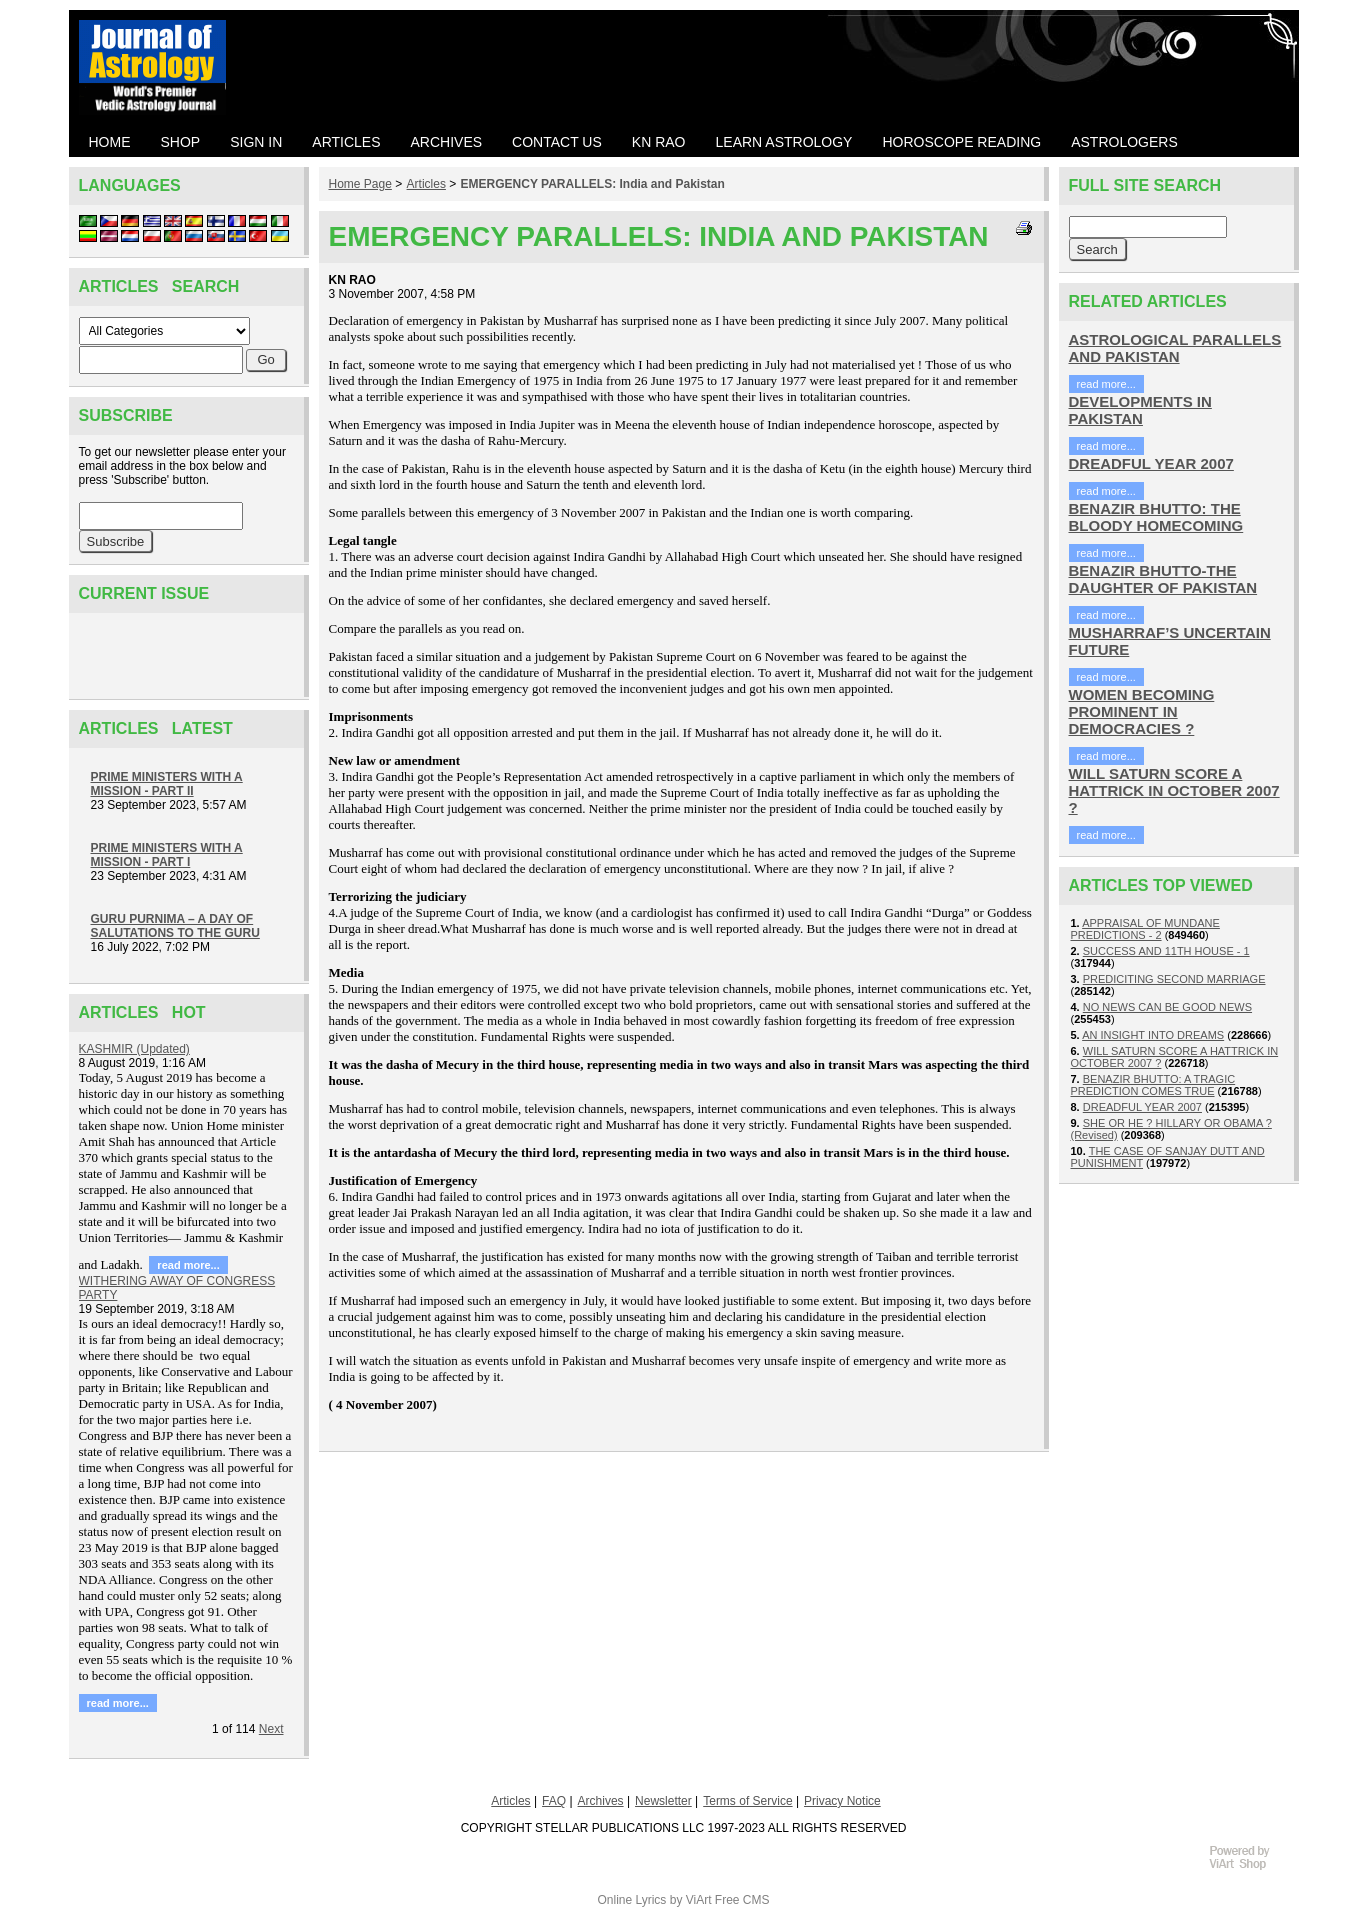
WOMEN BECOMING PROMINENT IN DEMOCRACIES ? (1142, 711)
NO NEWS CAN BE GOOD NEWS (1167, 1007)
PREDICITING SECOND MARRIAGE (1174, 979)
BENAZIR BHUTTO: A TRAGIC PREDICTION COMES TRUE (1153, 1085)
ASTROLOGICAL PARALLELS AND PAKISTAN (1175, 348)
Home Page (360, 184)
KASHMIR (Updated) (134, 1049)
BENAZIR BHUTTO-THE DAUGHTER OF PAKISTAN (1163, 579)
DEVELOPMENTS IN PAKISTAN (1140, 410)
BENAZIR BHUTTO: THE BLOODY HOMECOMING (1156, 517)
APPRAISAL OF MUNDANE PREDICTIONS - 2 (1145, 929)
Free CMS (742, 1900)
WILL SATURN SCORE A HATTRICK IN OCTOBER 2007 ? (1174, 790)
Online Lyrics (631, 1900)
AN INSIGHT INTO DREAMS (1153, 1035)
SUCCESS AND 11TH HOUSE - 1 (1166, 951)
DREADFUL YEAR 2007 (1151, 463)
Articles (426, 184)
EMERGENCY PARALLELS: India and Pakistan (593, 184)
